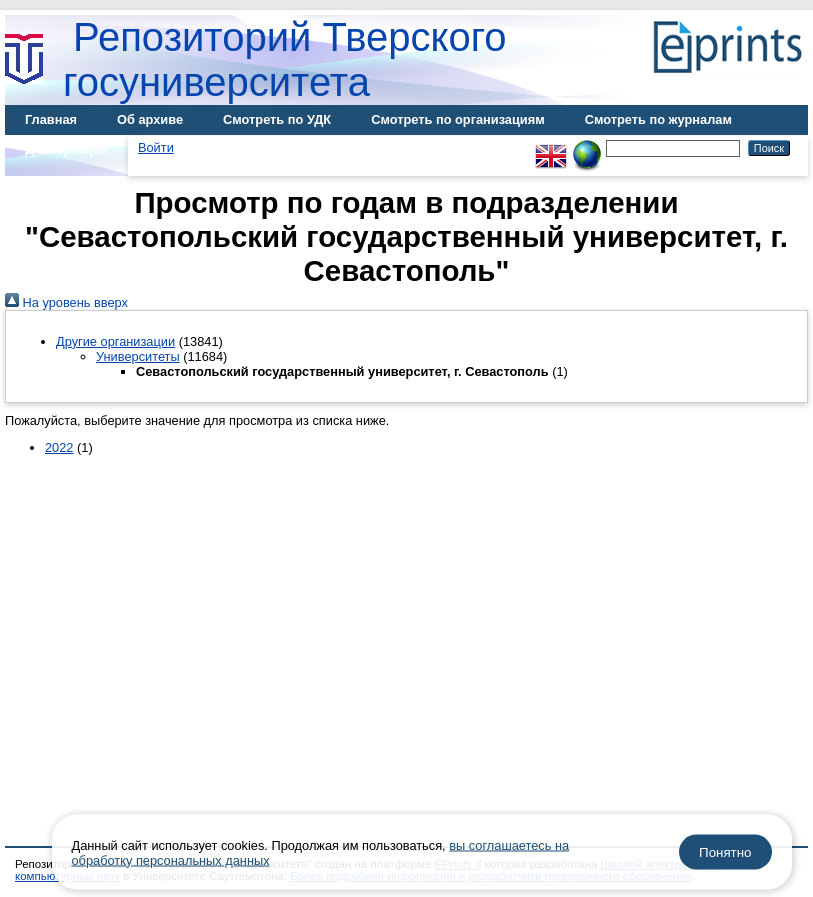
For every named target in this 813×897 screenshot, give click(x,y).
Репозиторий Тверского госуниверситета (285, 59)
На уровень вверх (66, 302)
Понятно (725, 852)
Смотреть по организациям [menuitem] (458, 119)
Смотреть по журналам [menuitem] (658, 119)
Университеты (138, 356)
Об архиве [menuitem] (150, 119)
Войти (156, 147)
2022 (59, 447)
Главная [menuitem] (51, 119)
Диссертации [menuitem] (66, 149)
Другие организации (115, 341)
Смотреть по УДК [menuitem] (277, 119)
